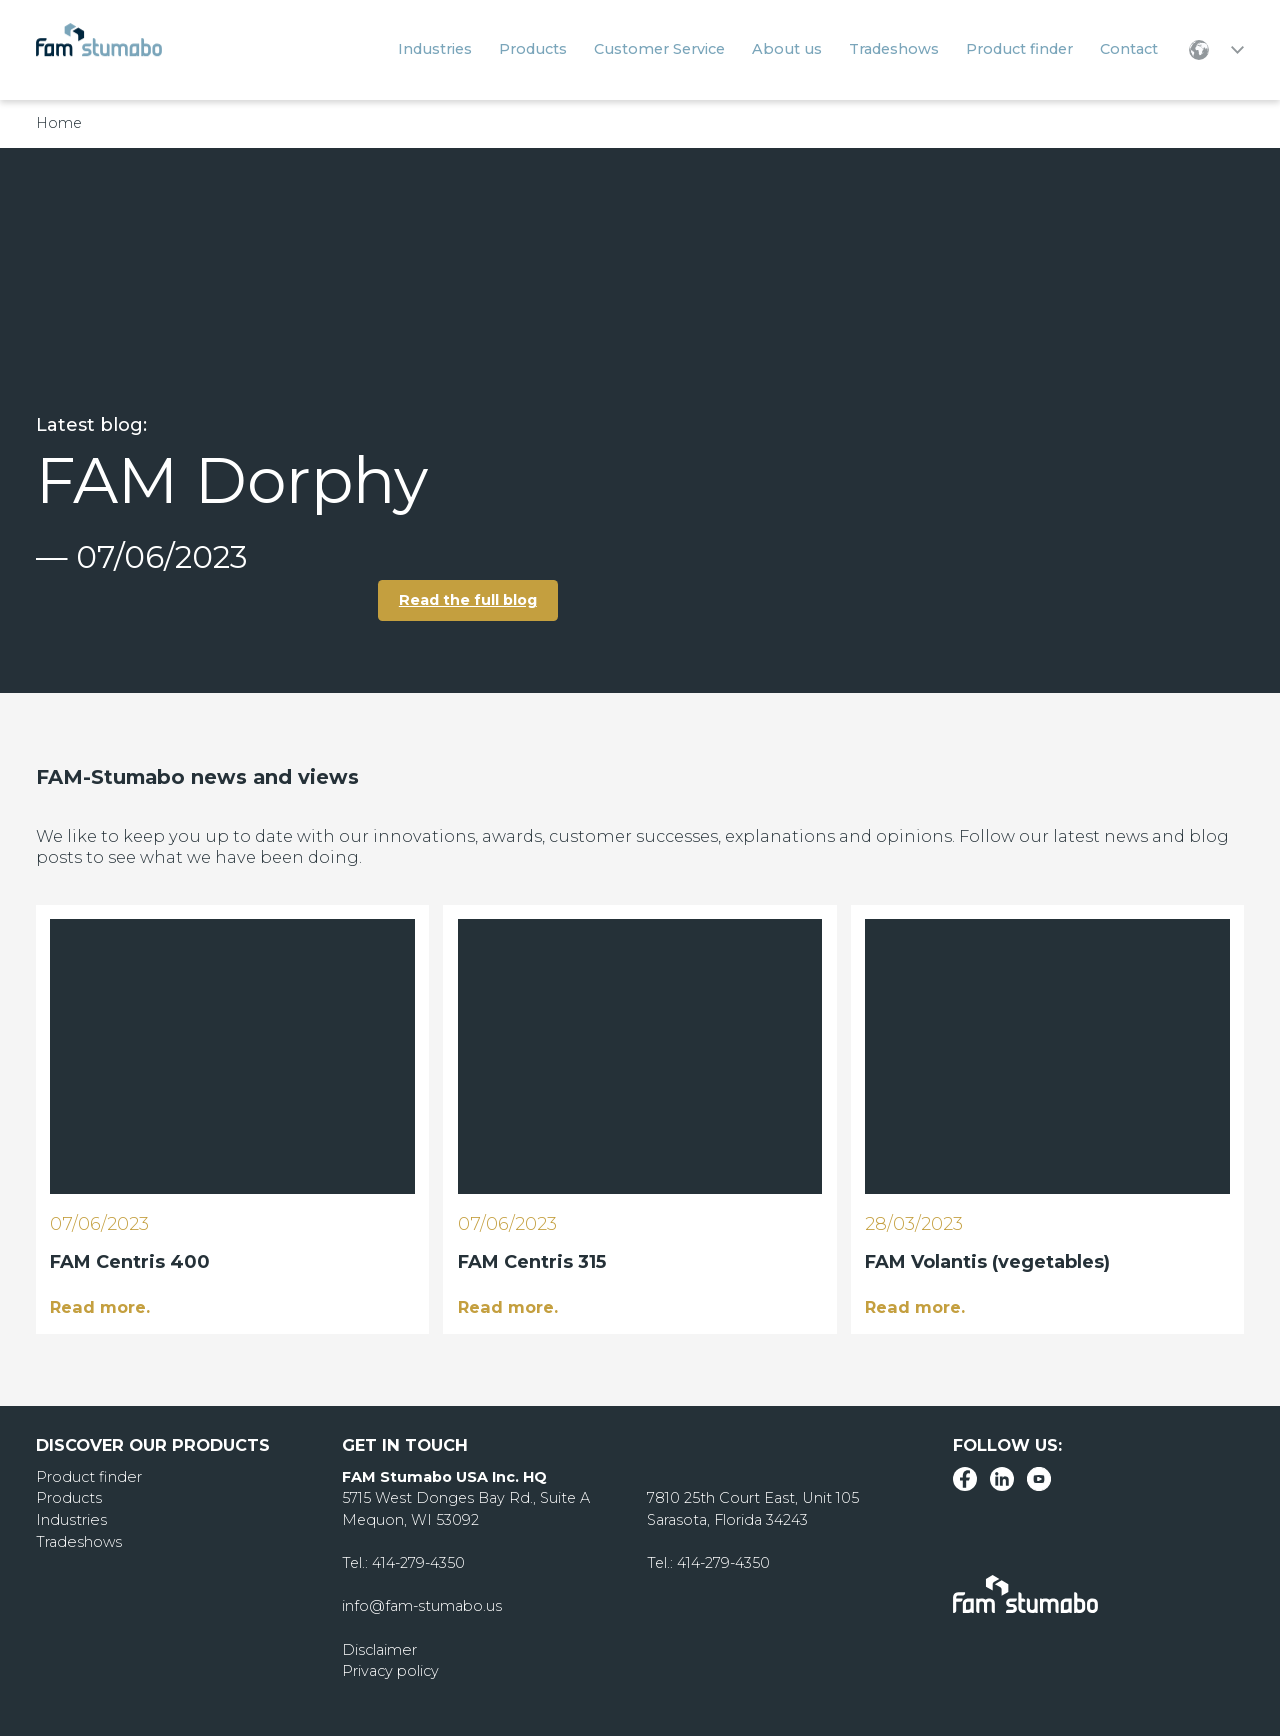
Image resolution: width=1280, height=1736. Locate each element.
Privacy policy (390, 1671)
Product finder (88, 1476)
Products (69, 1498)
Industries (71, 1520)
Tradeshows (78, 1541)
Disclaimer (379, 1649)
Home (59, 123)
